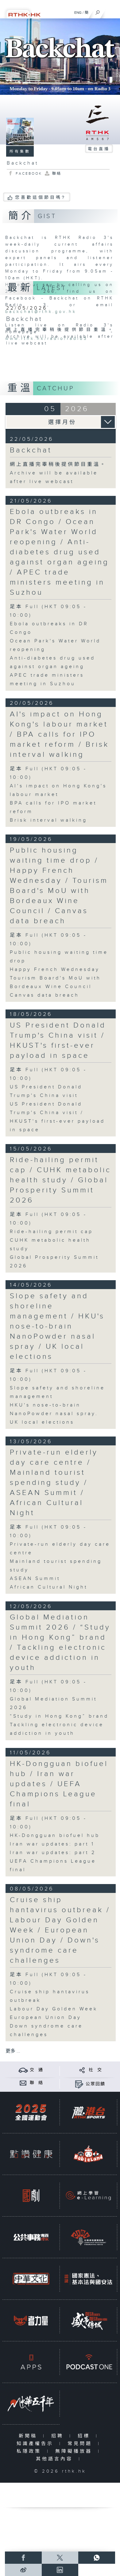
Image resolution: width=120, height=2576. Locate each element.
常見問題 (81, 2443)
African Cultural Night (48, 1587)
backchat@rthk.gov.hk (40, 311)
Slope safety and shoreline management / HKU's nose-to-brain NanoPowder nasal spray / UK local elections (57, 1326)
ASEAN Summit (35, 1579)
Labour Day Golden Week (54, 2009)
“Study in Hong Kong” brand (59, 1716)
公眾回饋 (95, 2084)
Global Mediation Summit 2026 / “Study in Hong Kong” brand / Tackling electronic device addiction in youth (60, 1642)
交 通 (36, 2070)
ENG (78, 12)
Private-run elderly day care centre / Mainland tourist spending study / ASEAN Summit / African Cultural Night (54, 1482)
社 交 (95, 2070)
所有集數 (20, 151)
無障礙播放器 (75, 2451)
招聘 (58, 2436)
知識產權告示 (36, 2443)
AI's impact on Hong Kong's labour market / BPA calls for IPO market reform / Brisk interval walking (59, 734)
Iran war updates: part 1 (52, 1844)
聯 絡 (36, 2082)
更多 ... (13, 2051)
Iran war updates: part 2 (53, 1853)
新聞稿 (29, 2436)
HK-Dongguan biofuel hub (55, 1835)
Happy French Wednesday (55, 969)
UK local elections (42, 1422)
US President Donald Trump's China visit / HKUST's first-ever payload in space (58, 1040)
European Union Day (45, 2017)
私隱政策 (30, 2451)
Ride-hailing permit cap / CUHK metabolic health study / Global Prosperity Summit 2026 (60, 1180)
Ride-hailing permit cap (51, 1232)
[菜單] (111, 11)
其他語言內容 (55, 2459)
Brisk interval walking (48, 820)
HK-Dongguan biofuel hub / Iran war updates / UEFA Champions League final (59, 1784)
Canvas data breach (44, 995)
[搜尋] (98, 11)
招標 (85, 2436)
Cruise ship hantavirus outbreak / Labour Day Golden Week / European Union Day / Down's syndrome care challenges (60, 1930)
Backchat (31, 450)
